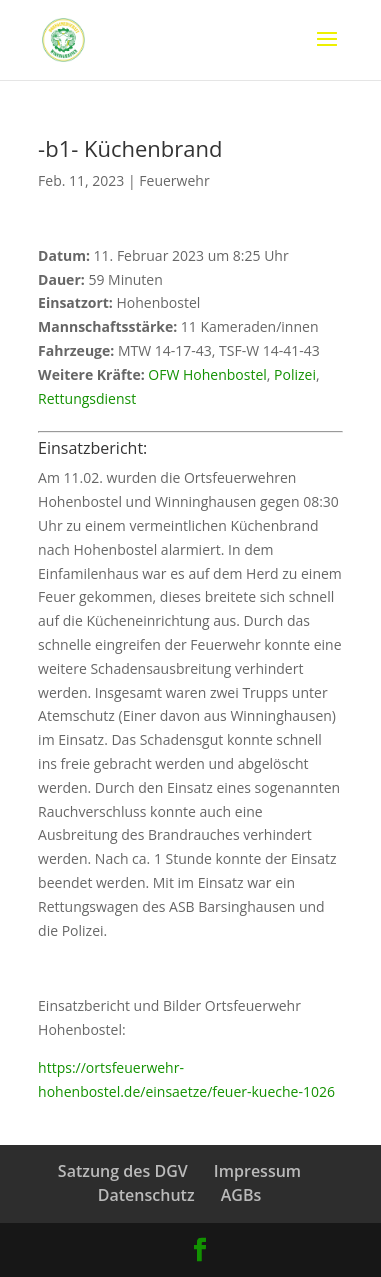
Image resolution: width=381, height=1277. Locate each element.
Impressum (257, 1171)
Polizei (295, 374)
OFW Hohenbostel (207, 374)
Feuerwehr (174, 180)
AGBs (241, 1195)
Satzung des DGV (123, 1171)
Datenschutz (146, 1195)
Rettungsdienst (87, 398)
